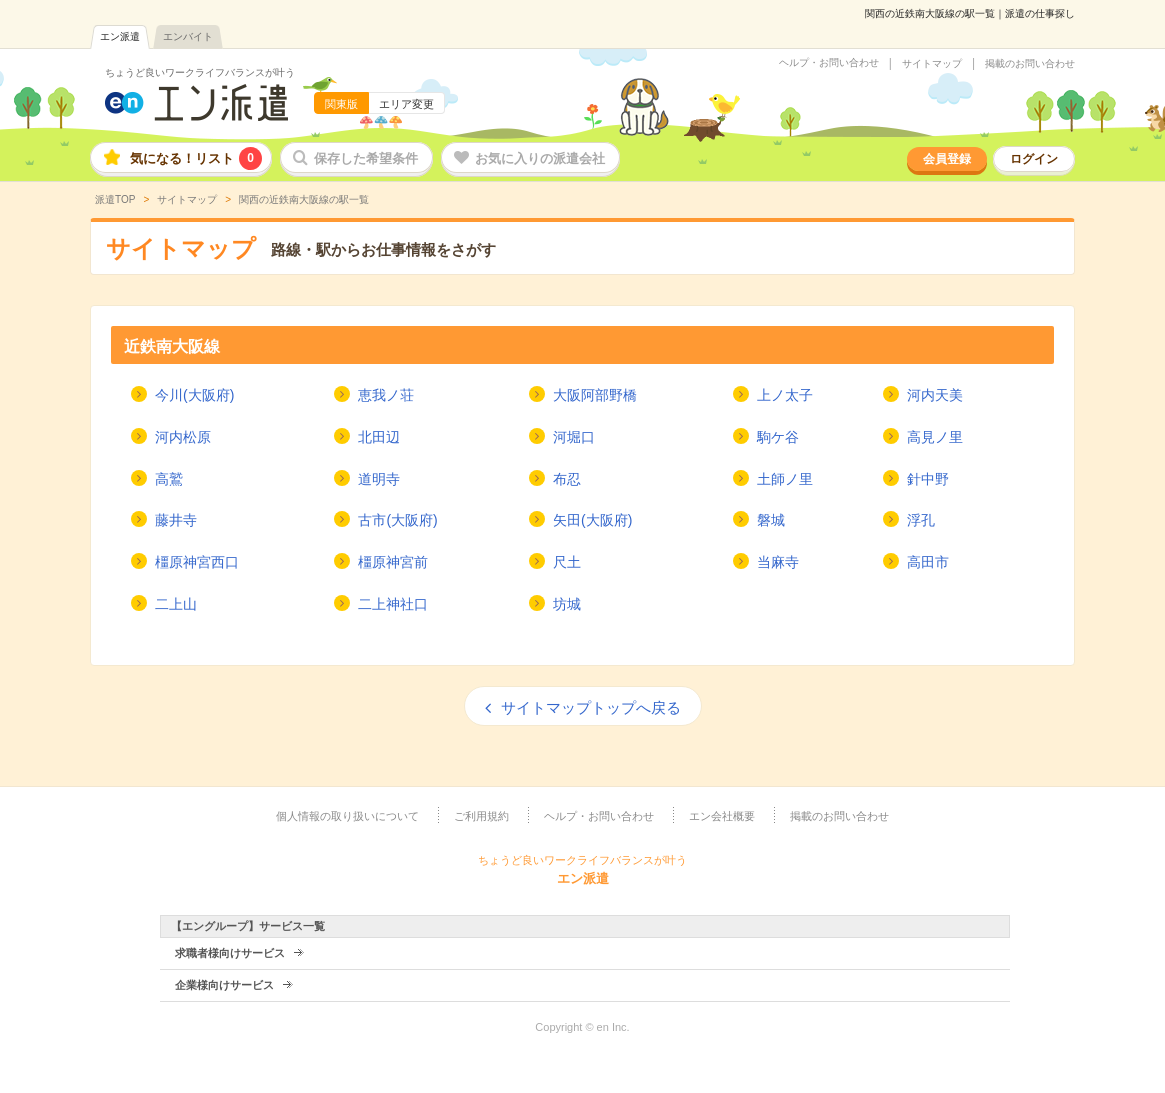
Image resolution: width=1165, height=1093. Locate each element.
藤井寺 (176, 520)
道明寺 (379, 479)
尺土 (567, 562)
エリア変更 (406, 104)
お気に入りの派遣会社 (540, 158)
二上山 (176, 604)
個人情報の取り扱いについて (347, 816)
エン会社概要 (722, 816)
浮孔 (921, 520)
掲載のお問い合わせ (1030, 64)
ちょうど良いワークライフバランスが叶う (200, 72)
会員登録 (947, 159)
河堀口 (574, 437)
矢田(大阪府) (592, 520)
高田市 (928, 562)
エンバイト (188, 36)
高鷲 (169, 479)
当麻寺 (778, 562)
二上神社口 (393, 604)
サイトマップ (932, 64)
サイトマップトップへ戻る (591, 707)
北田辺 (379, 437)
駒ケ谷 (778, 437)
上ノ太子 (785, 395)
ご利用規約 (481, 816)
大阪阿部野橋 (595, 395)
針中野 (928, 479)
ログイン (1034, 159)
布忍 (567, 479)
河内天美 (935, 395)
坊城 (567, 604)
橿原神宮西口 (197, 562)
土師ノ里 (785, 479)
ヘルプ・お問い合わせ (829, 63)
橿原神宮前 (393, 562)
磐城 (771, 520)
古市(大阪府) (397, 520)
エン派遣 (120, 36)
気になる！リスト (196, 158)
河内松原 (183, 437)
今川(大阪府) (194, 395)
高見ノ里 (935, 437)
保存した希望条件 (366, 158)
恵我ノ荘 (386, 395)
